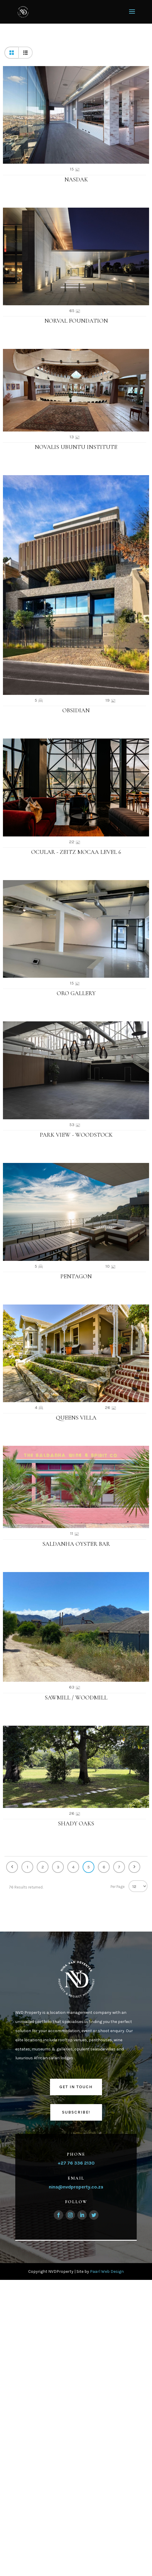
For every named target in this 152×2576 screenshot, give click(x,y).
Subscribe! (76, 2112)
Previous (12, 1867)
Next (134, 1867)
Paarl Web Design (107, 2271)
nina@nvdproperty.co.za (76, 2187)
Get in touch (76, 2086)
